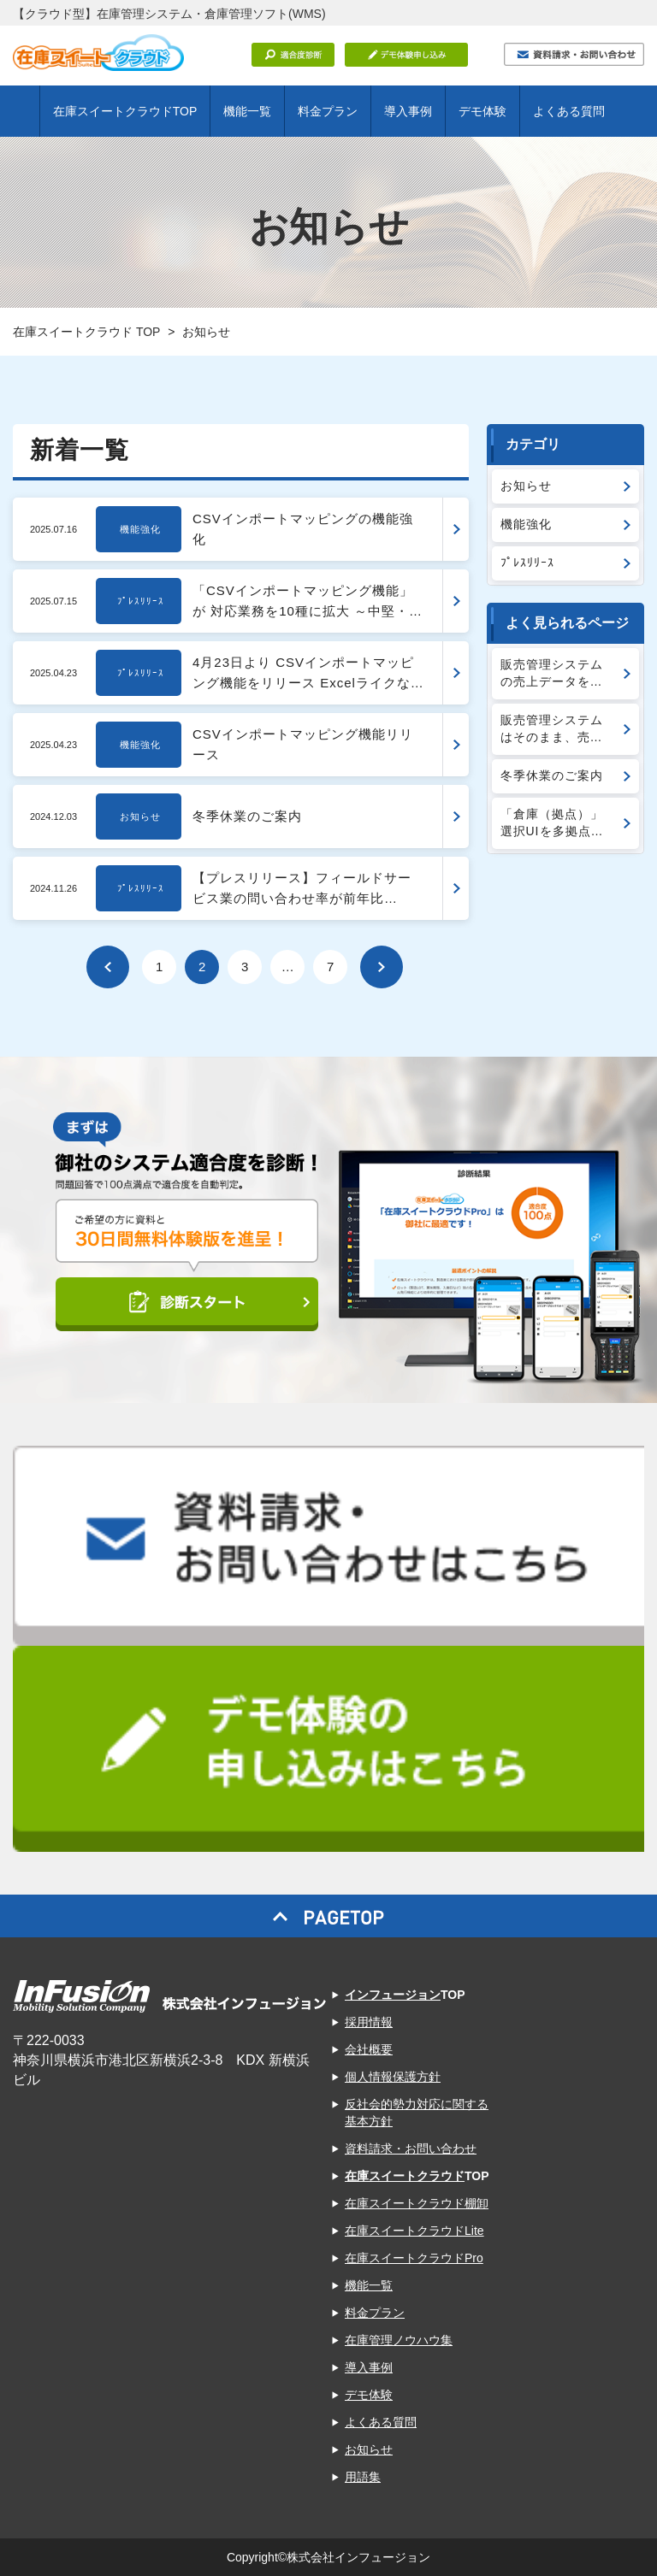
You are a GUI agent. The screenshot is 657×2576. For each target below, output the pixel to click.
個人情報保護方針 (393, 2077)
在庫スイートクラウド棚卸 (416, 2203)
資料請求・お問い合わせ (410, 2148)
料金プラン (328, 111)
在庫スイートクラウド (405, 2176)
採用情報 (369, 2022)
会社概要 (369, 2049)
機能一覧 (247, 111)
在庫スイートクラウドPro (414, 2258)
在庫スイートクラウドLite (414, 2230)
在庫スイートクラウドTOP (125, 111)
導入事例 (408, 111)
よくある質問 (569, 111)
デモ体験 (482, 111)
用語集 (363, 2477)
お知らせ (369, 2449)
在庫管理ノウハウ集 (399, 2340)
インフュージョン (393, 1994)
